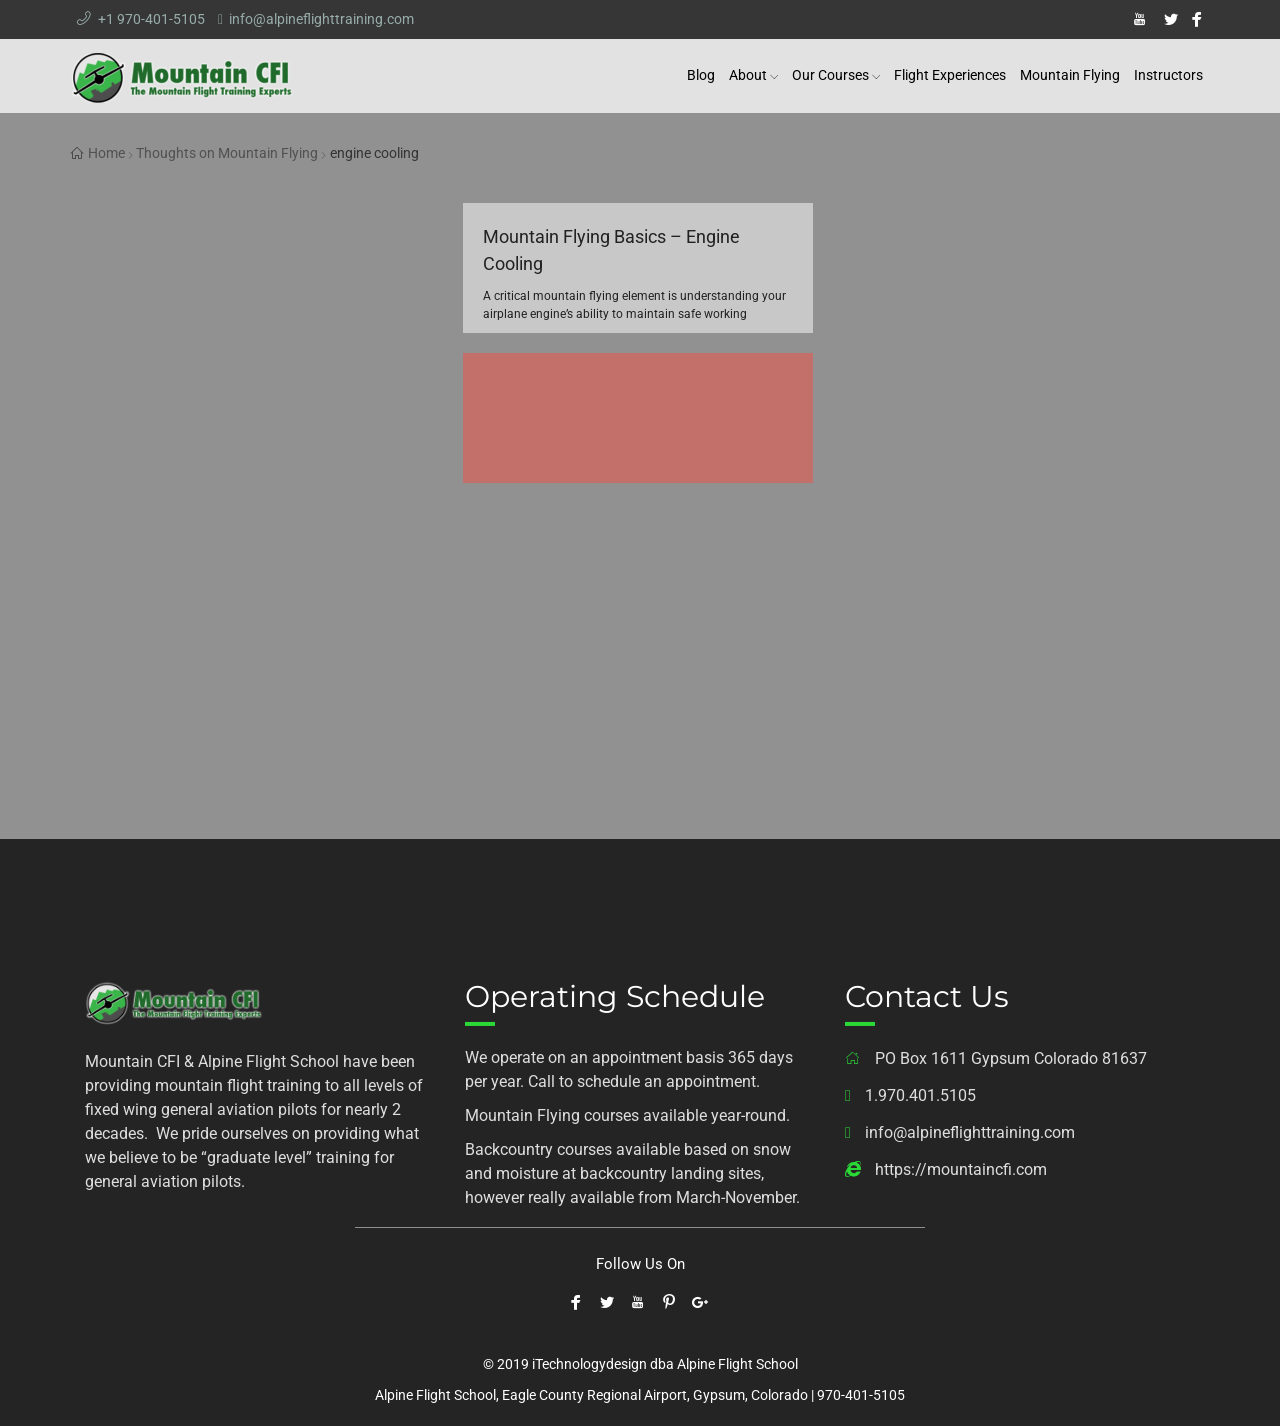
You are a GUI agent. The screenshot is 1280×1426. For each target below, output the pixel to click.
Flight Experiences (950, 75)
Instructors (1168, 75)
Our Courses (830, 75)
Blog (701, 75)
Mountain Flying (1070, 75)
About (748, 75)
